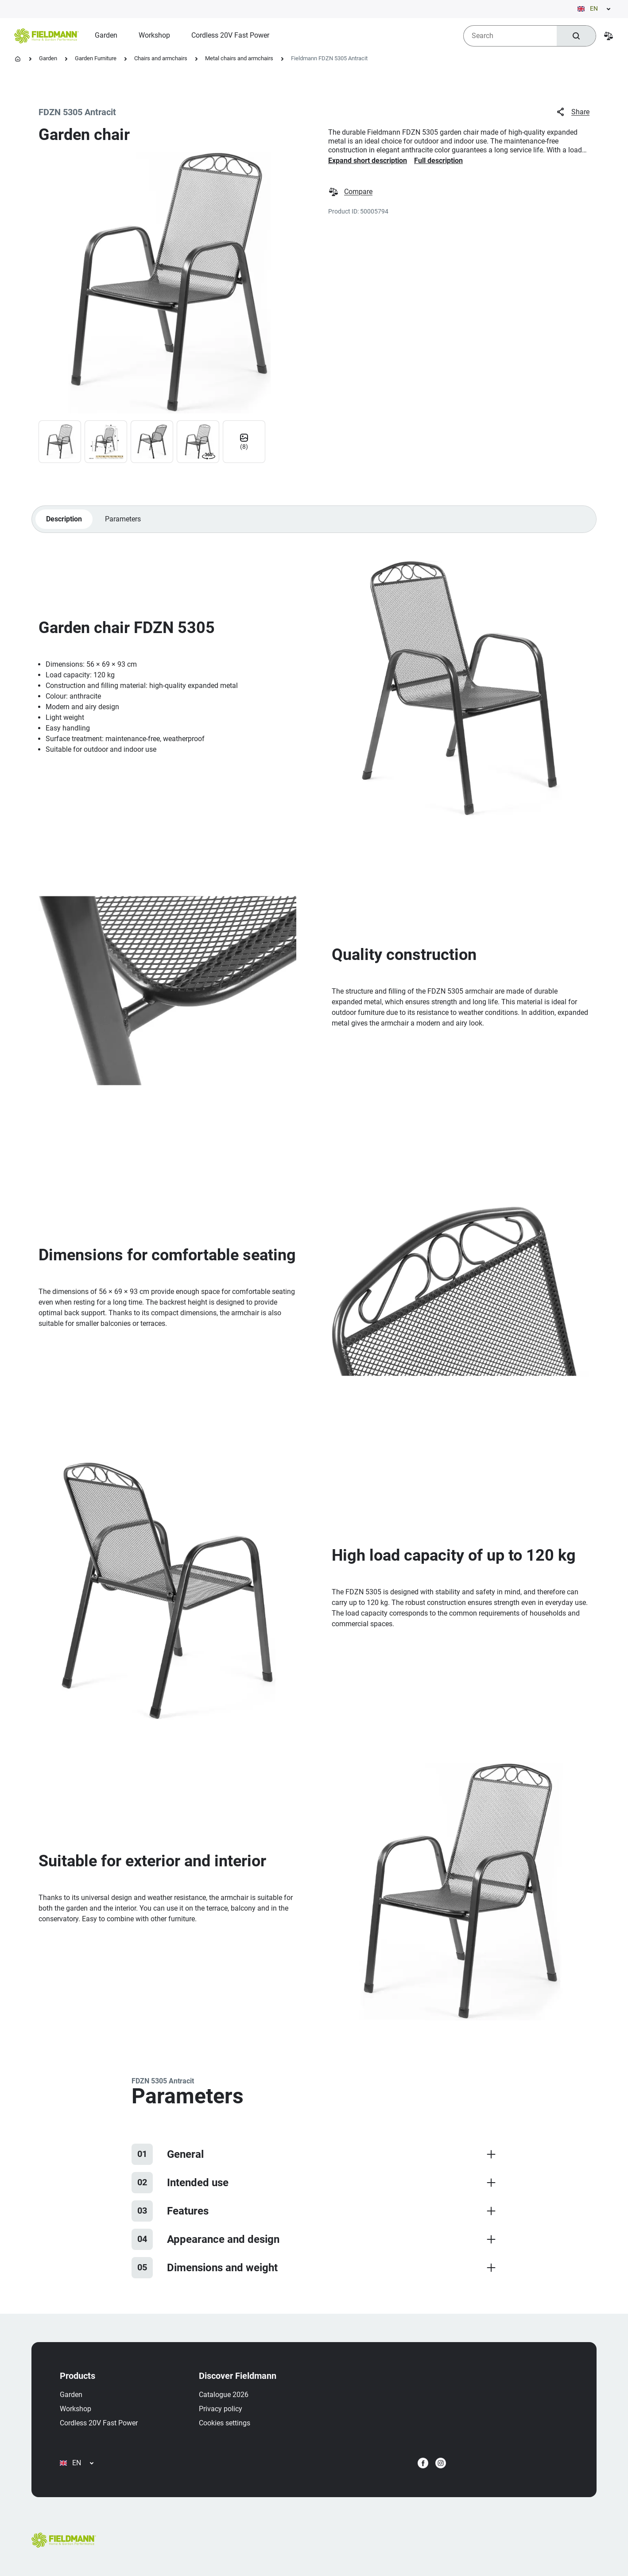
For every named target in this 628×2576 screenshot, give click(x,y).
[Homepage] (17, 58)
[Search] (576, 36)
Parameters (122, 519)
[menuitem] (106, 35)
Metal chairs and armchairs (239, 58)
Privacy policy (220, 2409)
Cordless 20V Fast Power (99, 2423)
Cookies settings (224, 2423)
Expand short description (367, 160)
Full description (438, 160)
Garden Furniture (95, 58)
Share (572, 112)
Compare (350, 191)
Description (63, 519)
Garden (48, 58)
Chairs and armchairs (160, 58)
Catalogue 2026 (223, 2394)
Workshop (75, 2409)
